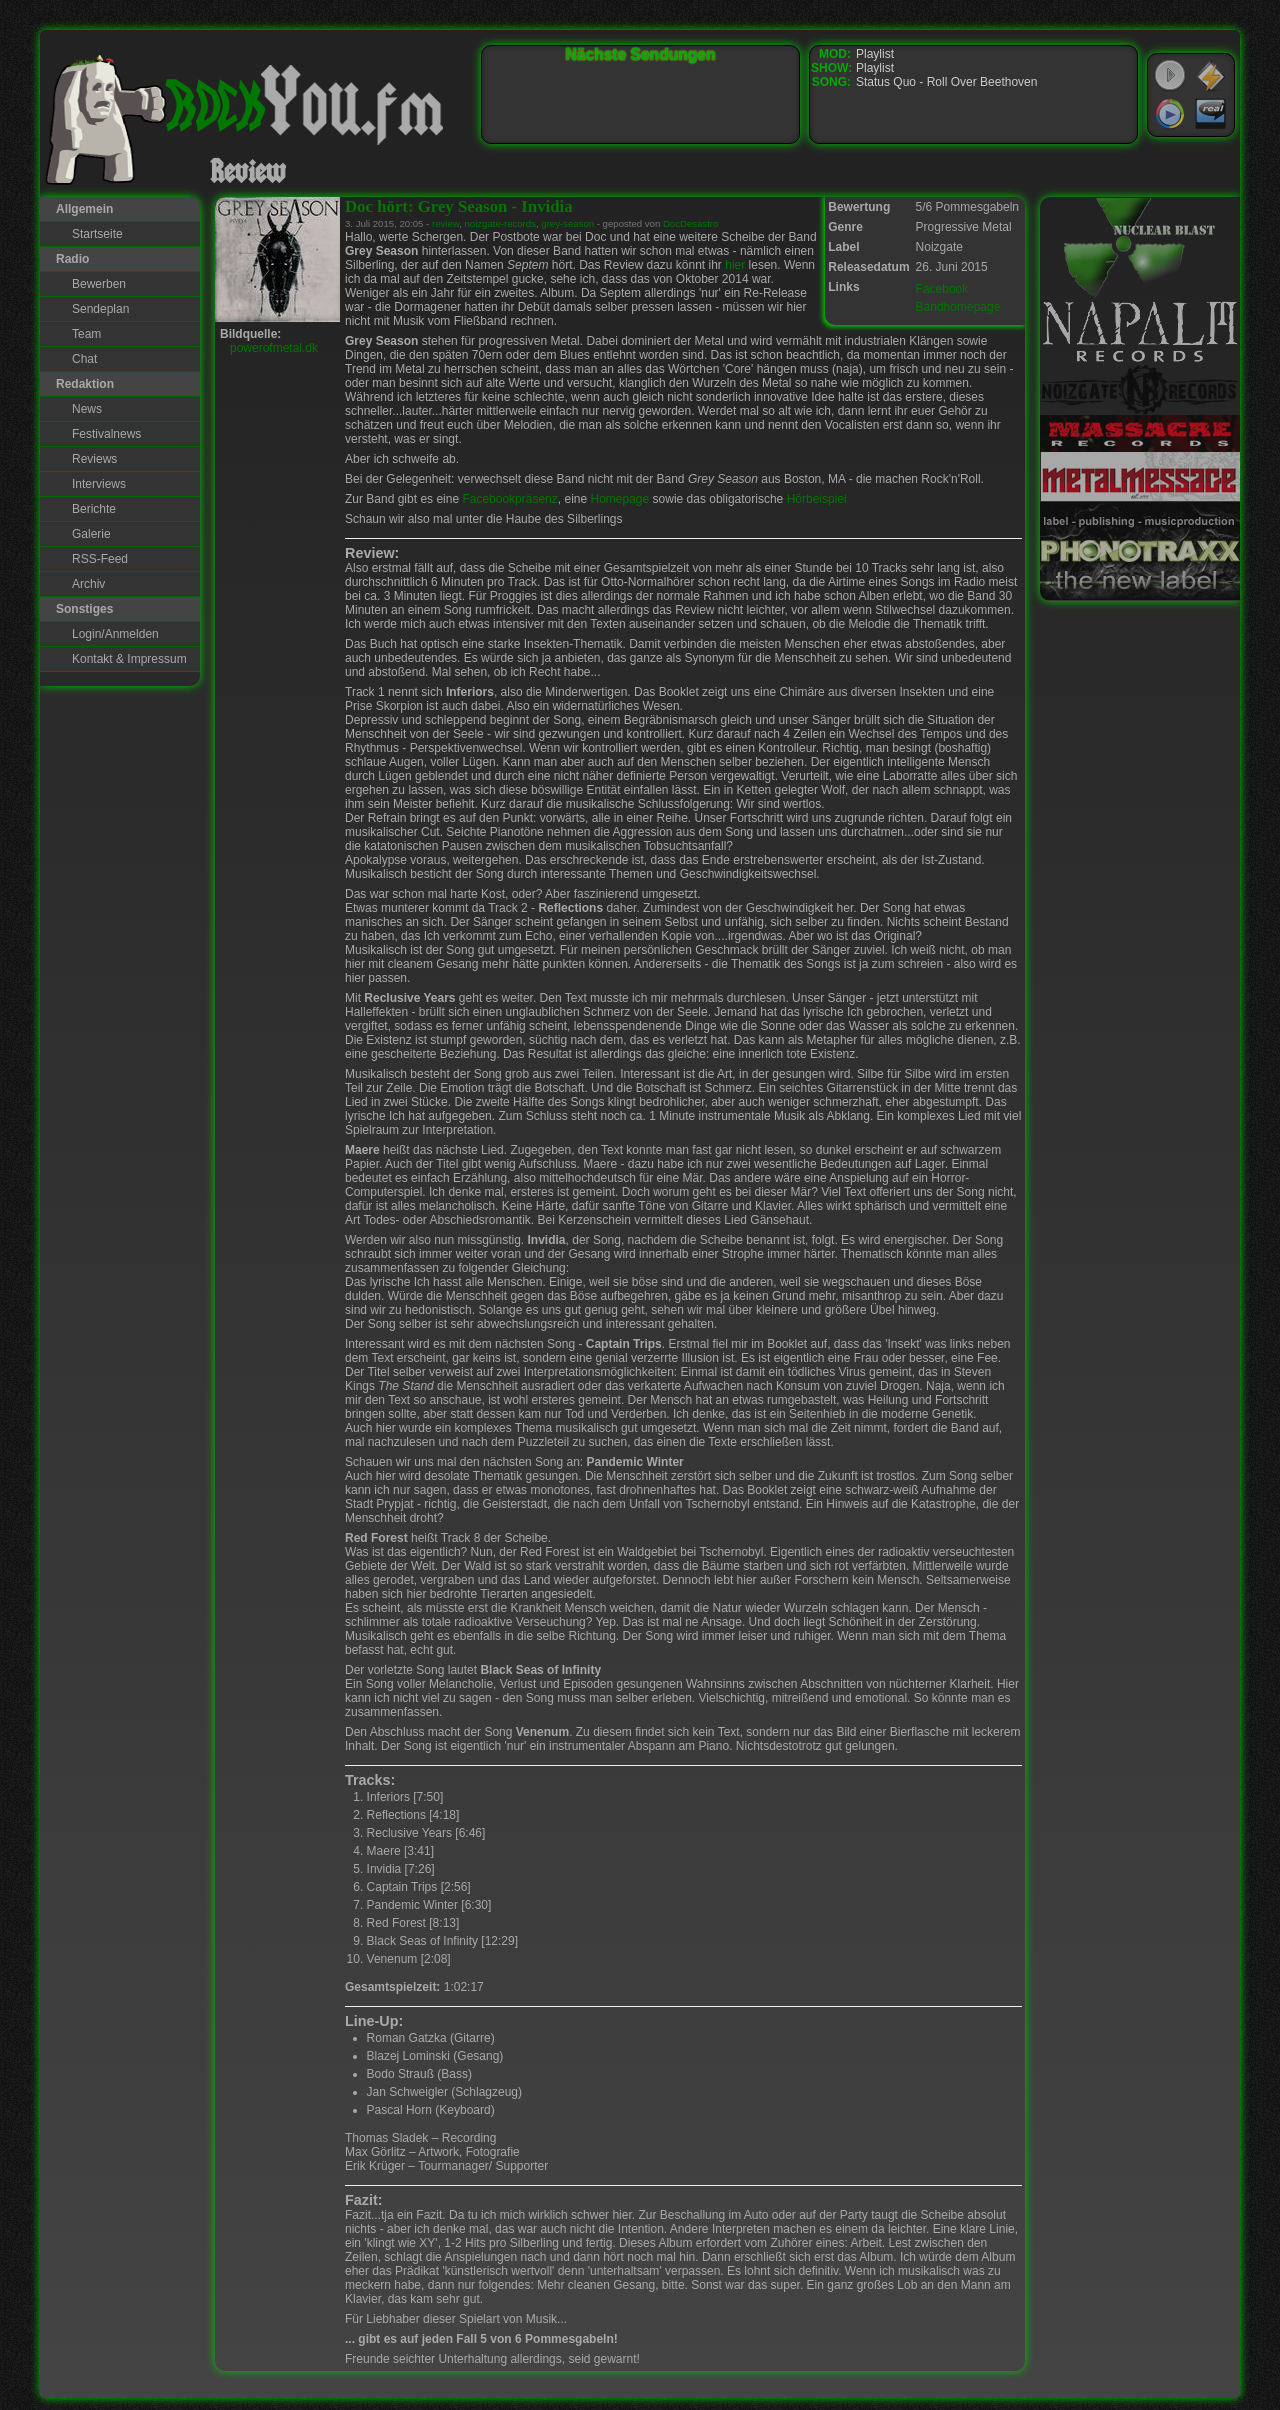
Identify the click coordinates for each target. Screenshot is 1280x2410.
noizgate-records (499, 223)
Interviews (99, 484)
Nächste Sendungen (641, 54)
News (87, 409)
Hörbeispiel (817, 499)
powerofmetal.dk (274, 348)
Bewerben (99, 284)
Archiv (88, 584)
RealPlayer (1211, 114)
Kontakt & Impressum (129, 659)
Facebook (942, 289)
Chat (84, 359)
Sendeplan (100, 309)
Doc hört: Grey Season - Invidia (459, 206)
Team (86, 334)
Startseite (97, 234)
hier (735, 265)
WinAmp (1211, 76)
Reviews (94, 459)
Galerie (91, 534)
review (445, 223)
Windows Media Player (1170, 114)
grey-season (567, 223)
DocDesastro (690, 223)
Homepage (620, 499)
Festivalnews (106, 434)
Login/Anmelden (115, 634)
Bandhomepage (958, 307)
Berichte (94, 509)
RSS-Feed (100, 559)
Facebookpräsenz (509, 499)
